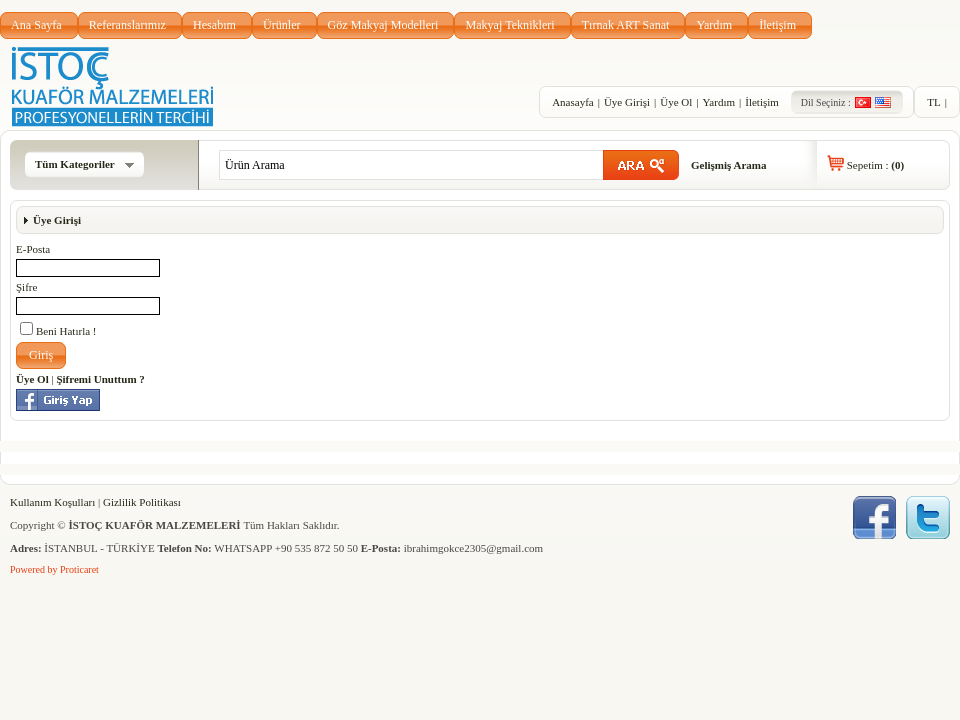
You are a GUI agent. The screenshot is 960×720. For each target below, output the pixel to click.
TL (933, 102)
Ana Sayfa (36, 25)
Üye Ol (676, 102)
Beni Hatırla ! (58, 329)
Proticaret (79, 569)
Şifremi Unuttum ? (100, 379)
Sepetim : (875, 165)
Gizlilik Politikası (142, 502)
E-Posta (33, 249)
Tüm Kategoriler (84, 164)
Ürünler (282, 25)
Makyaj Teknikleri (509, 25)
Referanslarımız (127, 25)
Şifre (26, 287)
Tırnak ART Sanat (626, 25)
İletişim (777, 25)
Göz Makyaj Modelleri (383, 25)
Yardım (714, 25)
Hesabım (214, 25)
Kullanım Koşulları (52, 502)
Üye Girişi (627, 102)
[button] (41, 355)
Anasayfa (573, 102)
